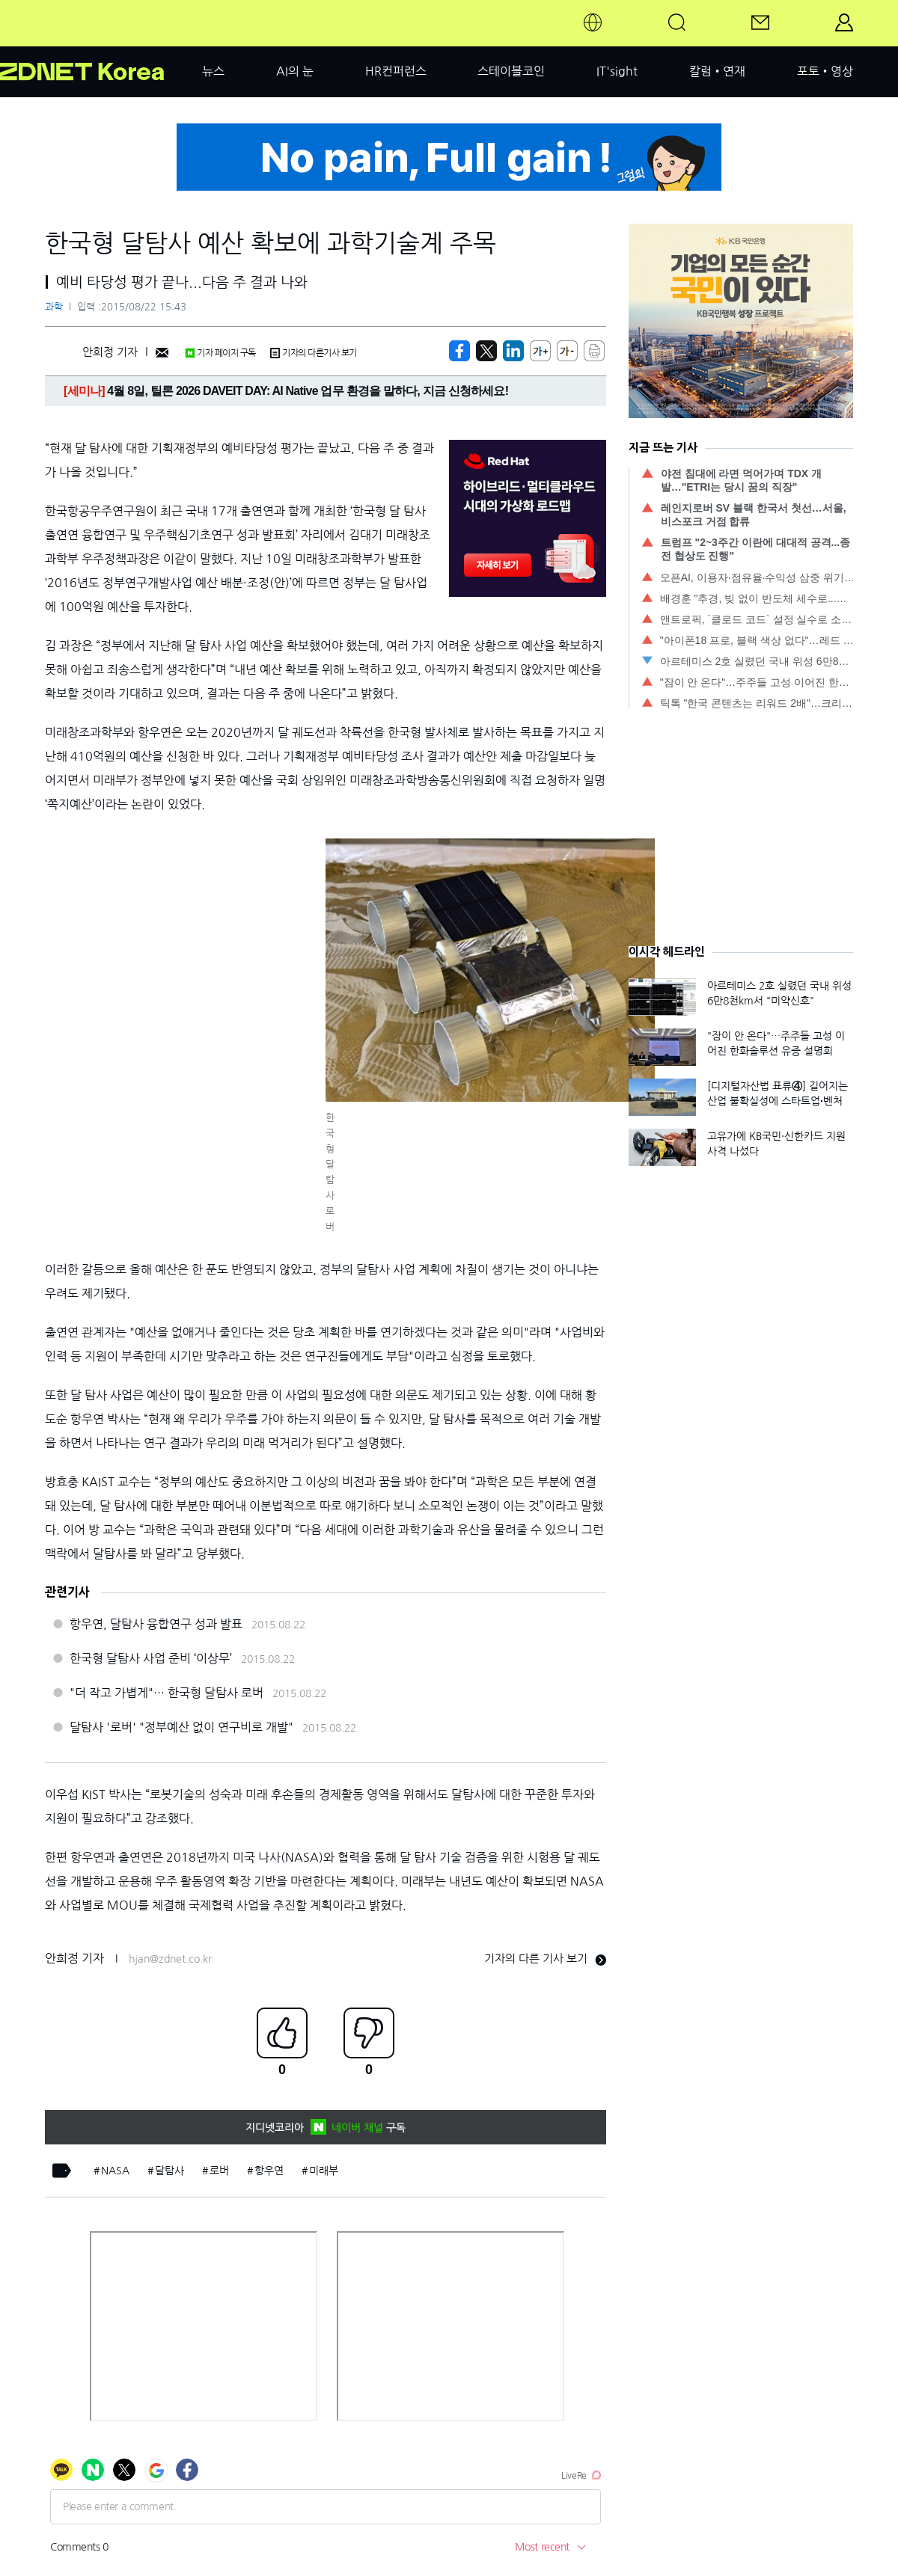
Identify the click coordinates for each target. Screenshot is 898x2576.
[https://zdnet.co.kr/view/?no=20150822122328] (459, 350)
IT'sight (617, 71)
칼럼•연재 (717, 71)
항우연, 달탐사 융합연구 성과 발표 (156, 1624)
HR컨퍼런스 (396, 71)
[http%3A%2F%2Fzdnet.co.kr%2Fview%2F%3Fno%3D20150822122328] (513, 350)
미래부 (323, 2170)
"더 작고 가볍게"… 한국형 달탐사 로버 (166, 1693)
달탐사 (169, 2170)
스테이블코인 (511, 71)
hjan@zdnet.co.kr (170, 1959)
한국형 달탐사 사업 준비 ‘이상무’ (151, 1658)
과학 (54, 307)
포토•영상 (825, 71)
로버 (219, 2170)
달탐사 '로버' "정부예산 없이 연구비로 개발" (181, 1727)
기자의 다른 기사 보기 (545, 1958)
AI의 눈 (295, 71)
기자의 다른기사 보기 (313, 353)
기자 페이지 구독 (220, 353)
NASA (115, 2170)
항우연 (269, 2170)
